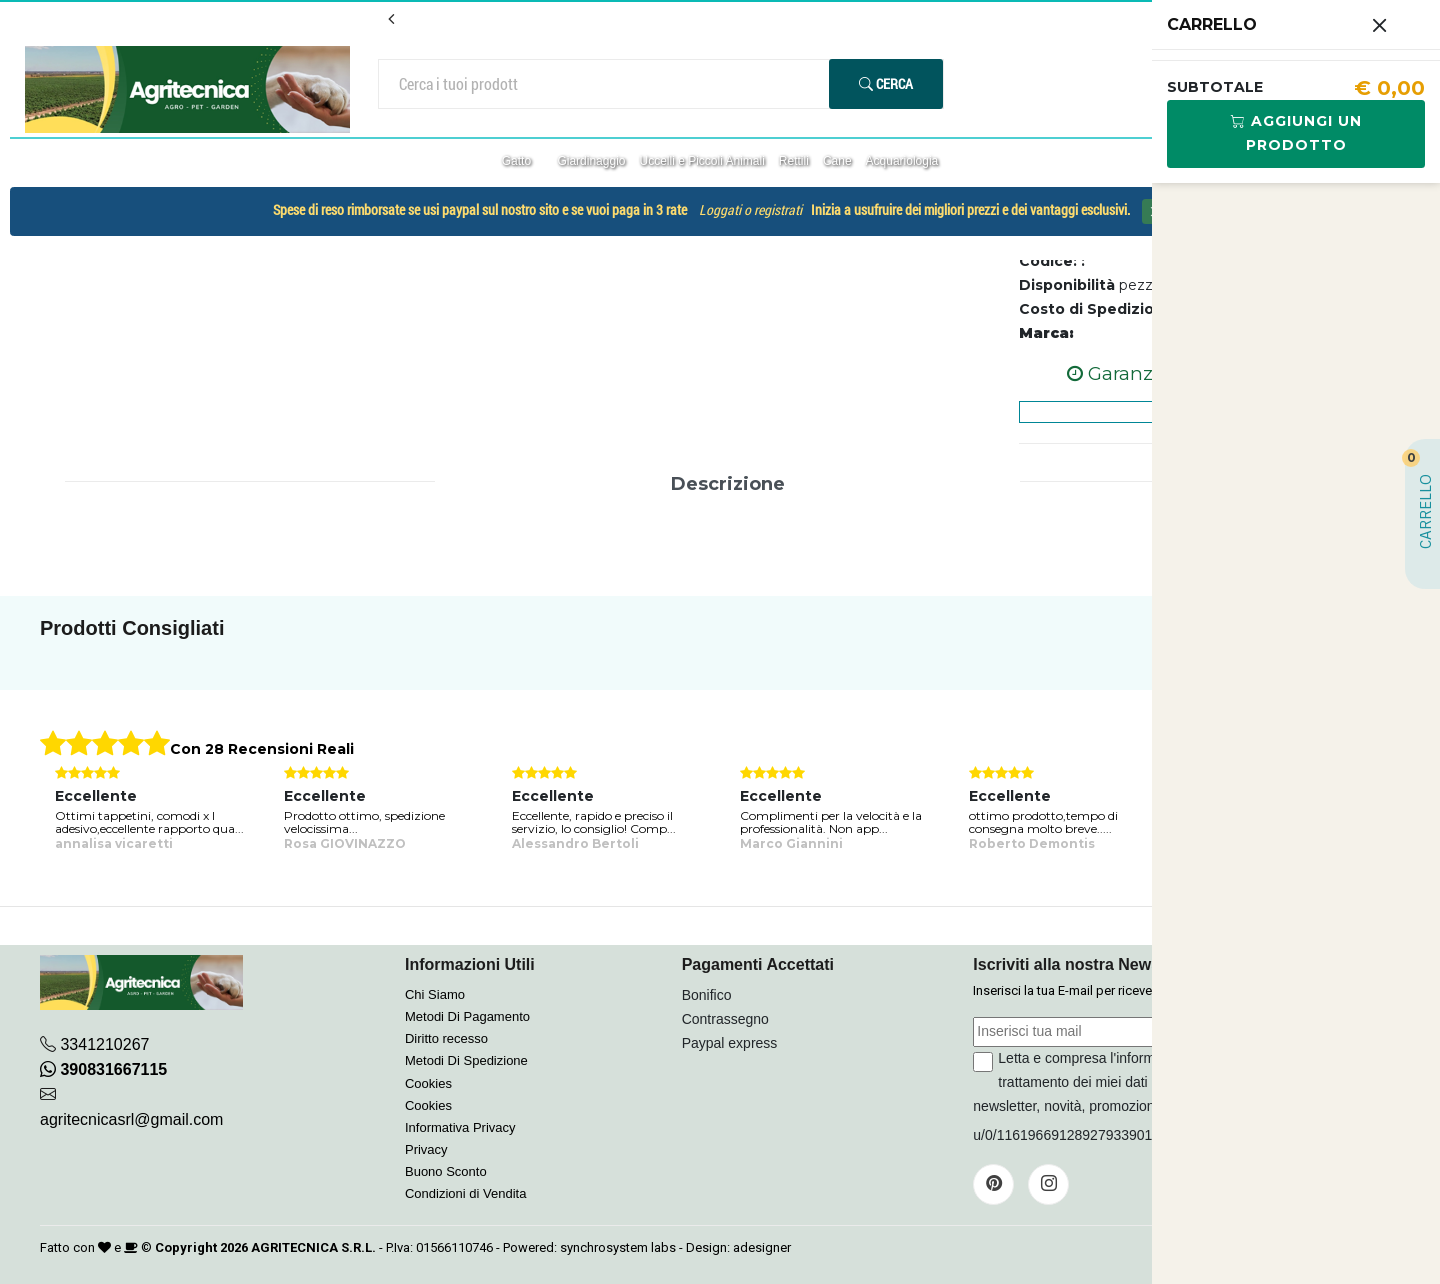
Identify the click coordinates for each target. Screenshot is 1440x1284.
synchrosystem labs (618, 1247)
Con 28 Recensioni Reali (262, 749)
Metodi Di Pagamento (467, 1016)
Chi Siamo (435, 994)
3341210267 (104, 1044)
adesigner (762, 1247)
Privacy (426, 1149)
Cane (837, 161)
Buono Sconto (446, 1171)
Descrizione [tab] (728, 484)
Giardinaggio (591, 161)
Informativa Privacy (460, 1127)
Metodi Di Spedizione (466, 1060)
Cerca (886, 83)
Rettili (794, 161)
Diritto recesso (446, 1038)
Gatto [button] (518, 161)
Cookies (428, 1083)
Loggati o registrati (750, 209)
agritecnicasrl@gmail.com (131, 1119)
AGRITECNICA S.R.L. (313, 1247)
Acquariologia (902, 161)
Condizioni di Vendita (465, 1193)
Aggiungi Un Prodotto (1296, 133)
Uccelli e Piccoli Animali (701, 161)
